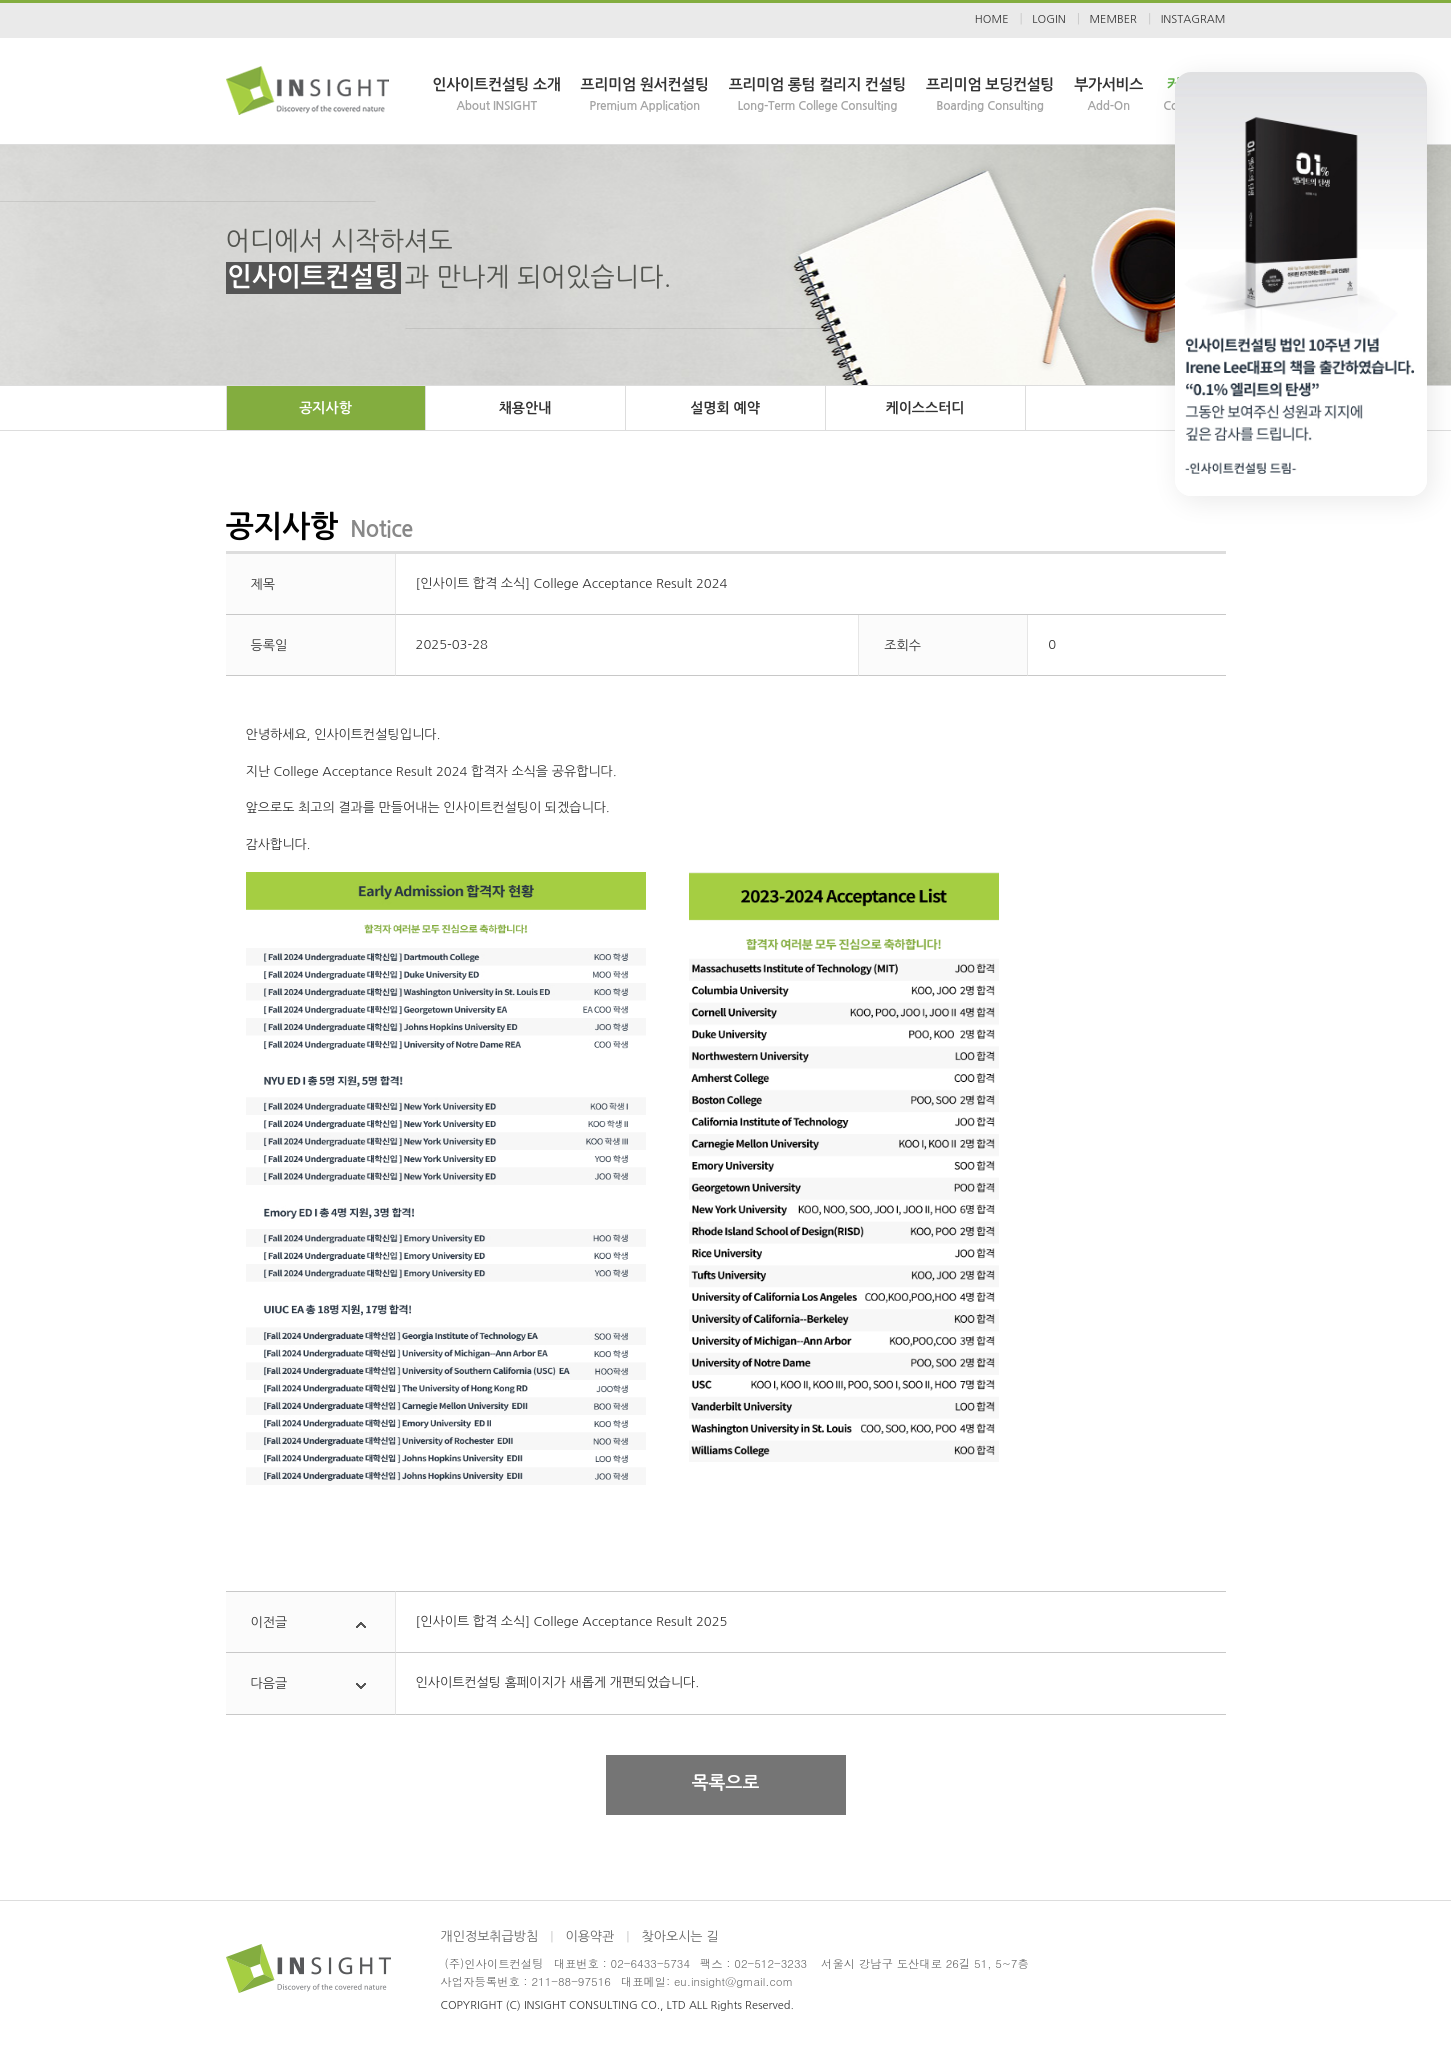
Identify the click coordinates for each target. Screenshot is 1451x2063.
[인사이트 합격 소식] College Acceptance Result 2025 (572, 1621)
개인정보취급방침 (490, 1936)
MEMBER (1112, 19)
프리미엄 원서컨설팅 (645, 96)
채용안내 (525, 408)
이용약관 (589, 1936)
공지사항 (325, 408)
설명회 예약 (725, 408)
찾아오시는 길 (679, 1936)
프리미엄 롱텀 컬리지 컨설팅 (817, 96)
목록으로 (726, 1783)
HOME (992, 19)
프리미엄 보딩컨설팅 (990, 96)
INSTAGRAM (1193, 19)
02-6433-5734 (650, 1963)
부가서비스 (1108, 96)
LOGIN (1048, 19)
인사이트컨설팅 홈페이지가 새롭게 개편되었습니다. (558, 1682)
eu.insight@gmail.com (733, 1981)
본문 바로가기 (0, 0)
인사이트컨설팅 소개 (497, 96)
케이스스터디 (925, 408)
